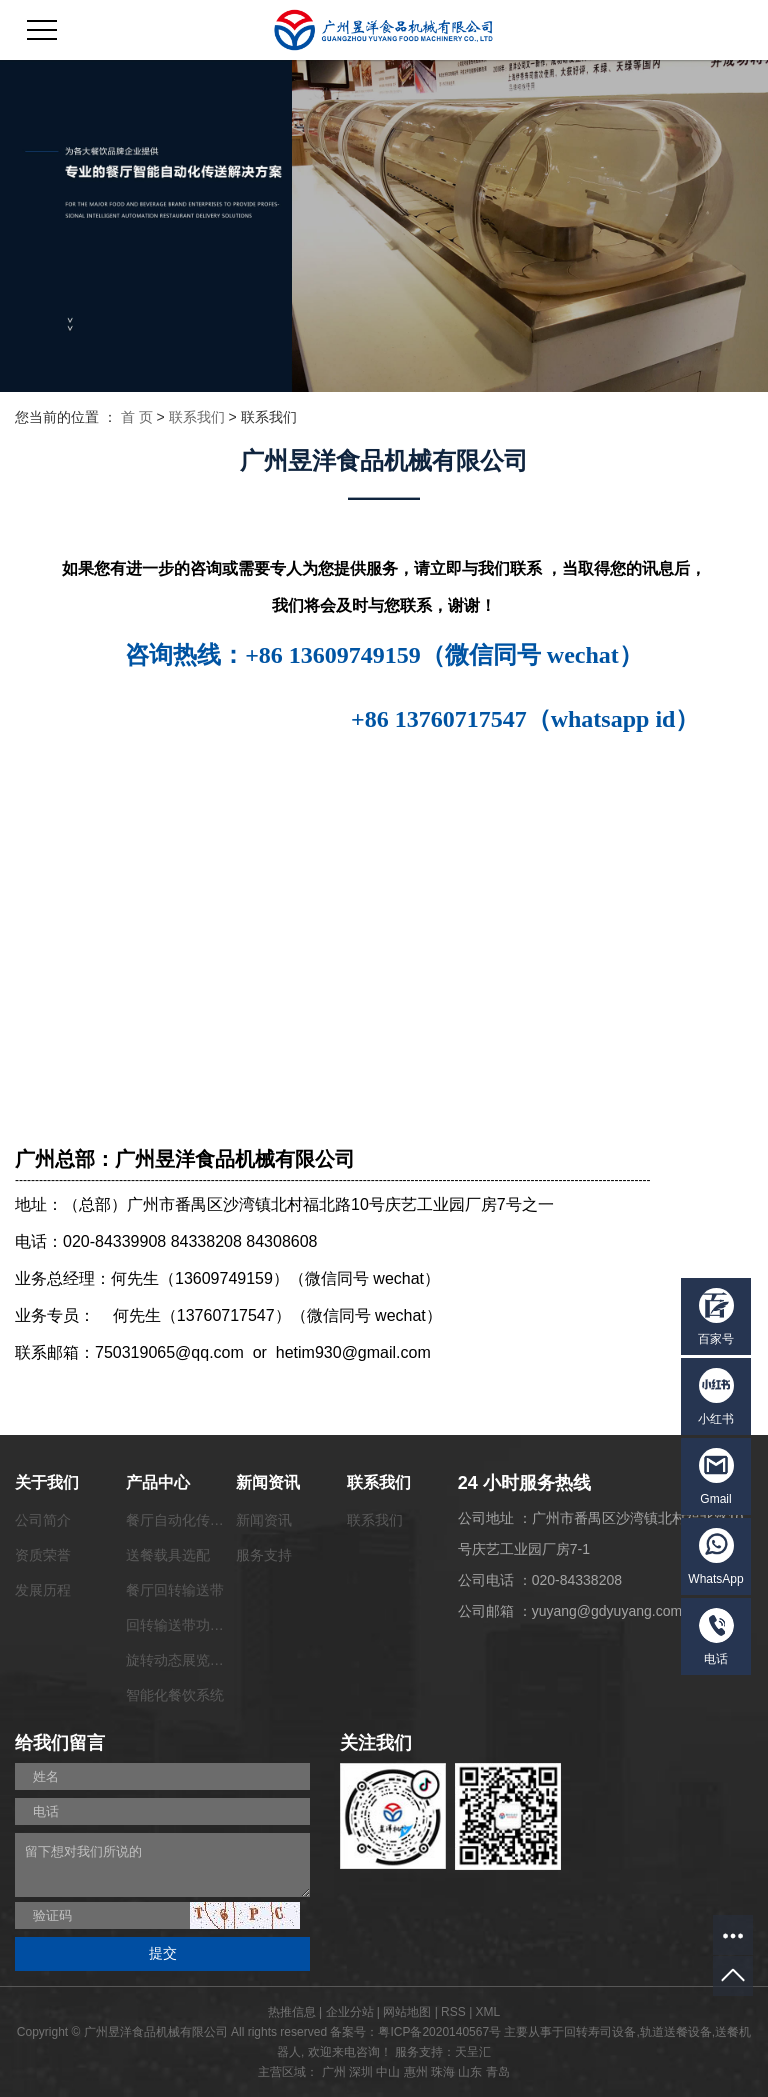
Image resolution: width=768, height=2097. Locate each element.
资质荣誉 (43, 1555)
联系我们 (197, 417)
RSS (453, 2012)
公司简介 (43, 1520)
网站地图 (407, 2012)
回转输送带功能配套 (189, 1625)
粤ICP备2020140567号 (439, 2032)
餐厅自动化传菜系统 (189, 1520)
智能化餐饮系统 (175, 1695)
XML (488, 2012)
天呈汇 (473, 2052)
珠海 (443, 2072)
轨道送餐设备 (676, 2032)
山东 (470, 2072)
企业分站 (350, 2012)
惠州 (416, 2072)
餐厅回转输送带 (175, 1590)
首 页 (137, 417)
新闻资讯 (264, 1520)
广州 (334, 2072)
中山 (388, 2072)
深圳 (361, 2072)
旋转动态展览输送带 (189, 1660)
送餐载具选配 (168, 1555)
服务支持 (264, 1555)
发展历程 (43, 1590)
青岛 (498, 2072)
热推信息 (292, 2012)
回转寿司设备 (600, 2032)
